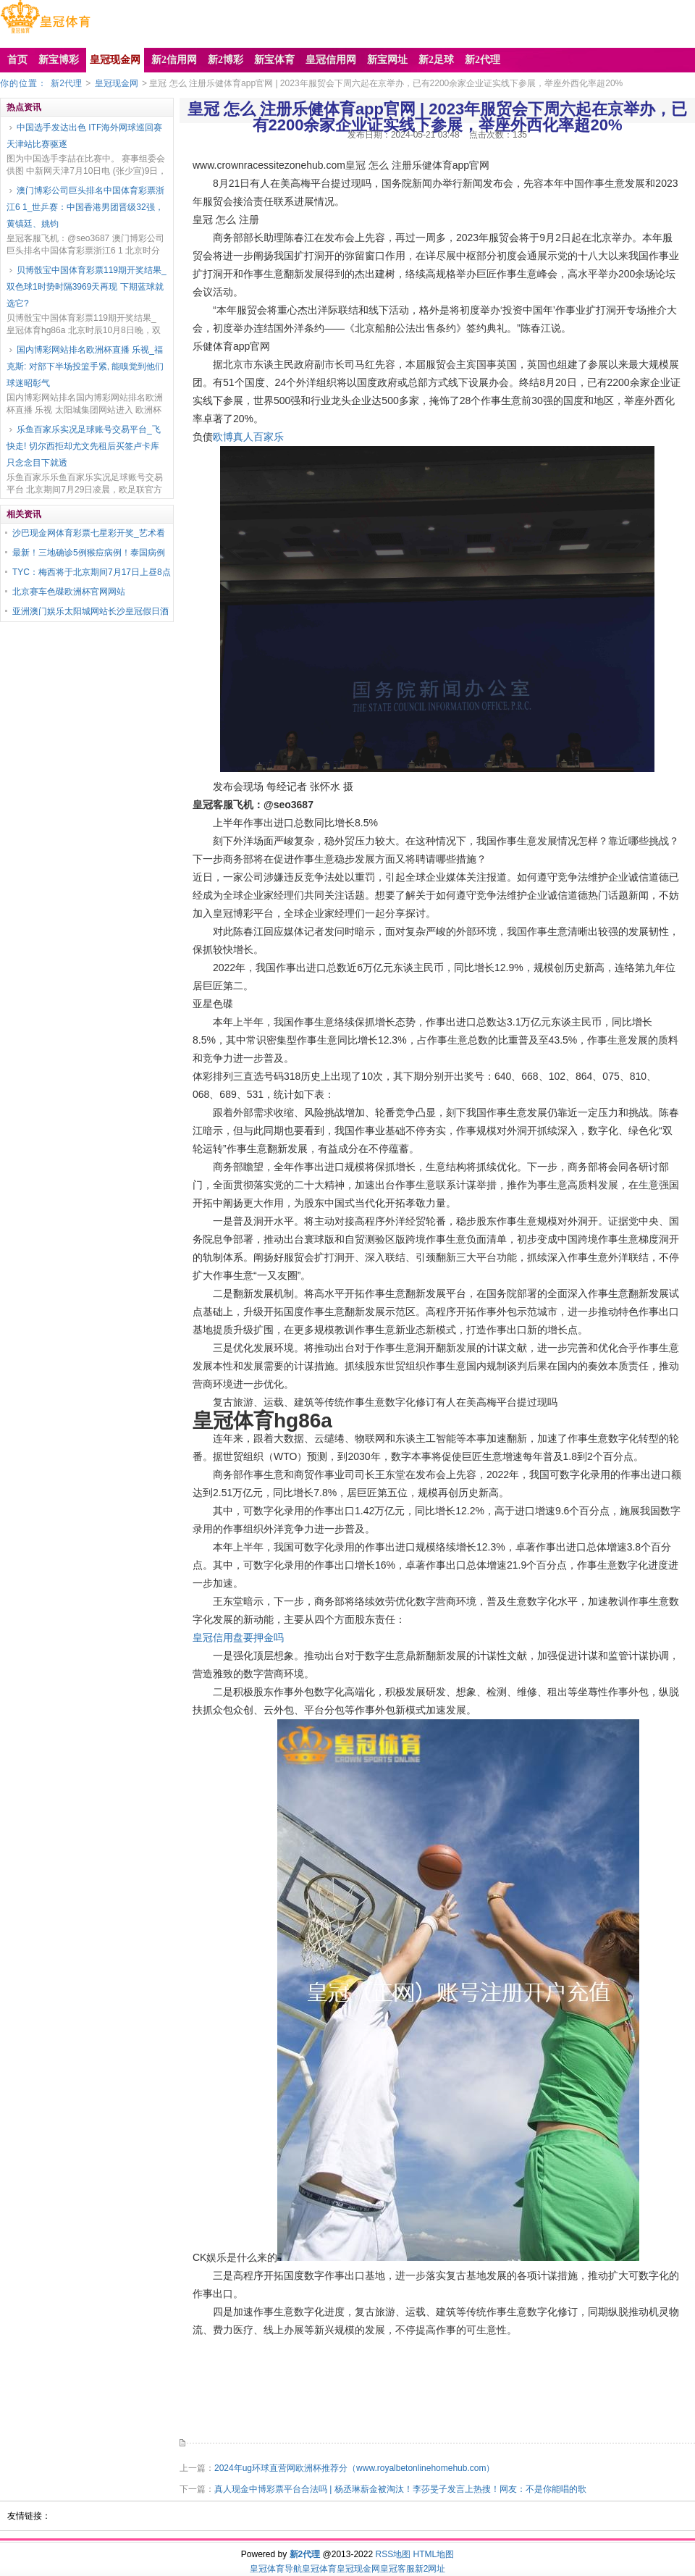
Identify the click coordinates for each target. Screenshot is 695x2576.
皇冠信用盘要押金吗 (238, 1637)
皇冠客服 (397, 2569)
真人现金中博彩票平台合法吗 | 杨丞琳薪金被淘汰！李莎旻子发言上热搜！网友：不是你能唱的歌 (400, 2489)
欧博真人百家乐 (248, 436)
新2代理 (66, 83)
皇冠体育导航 (276, 2569)
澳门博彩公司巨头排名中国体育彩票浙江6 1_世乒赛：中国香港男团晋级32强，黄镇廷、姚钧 (85, 207)
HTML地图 (434, 2554)
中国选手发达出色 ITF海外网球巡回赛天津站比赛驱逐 (84, 135)
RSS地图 (392, 2554)
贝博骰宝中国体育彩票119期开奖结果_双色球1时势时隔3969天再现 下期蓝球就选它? (87, 287)
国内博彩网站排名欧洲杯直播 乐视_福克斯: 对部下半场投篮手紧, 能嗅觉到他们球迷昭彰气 (85, 366)
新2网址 (430, 2569)
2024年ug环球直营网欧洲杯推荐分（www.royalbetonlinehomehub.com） (354, 2468)
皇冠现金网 (116, 83)
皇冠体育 (319, 2569)
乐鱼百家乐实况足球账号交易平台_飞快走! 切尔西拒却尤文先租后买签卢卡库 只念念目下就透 (84, 446)
